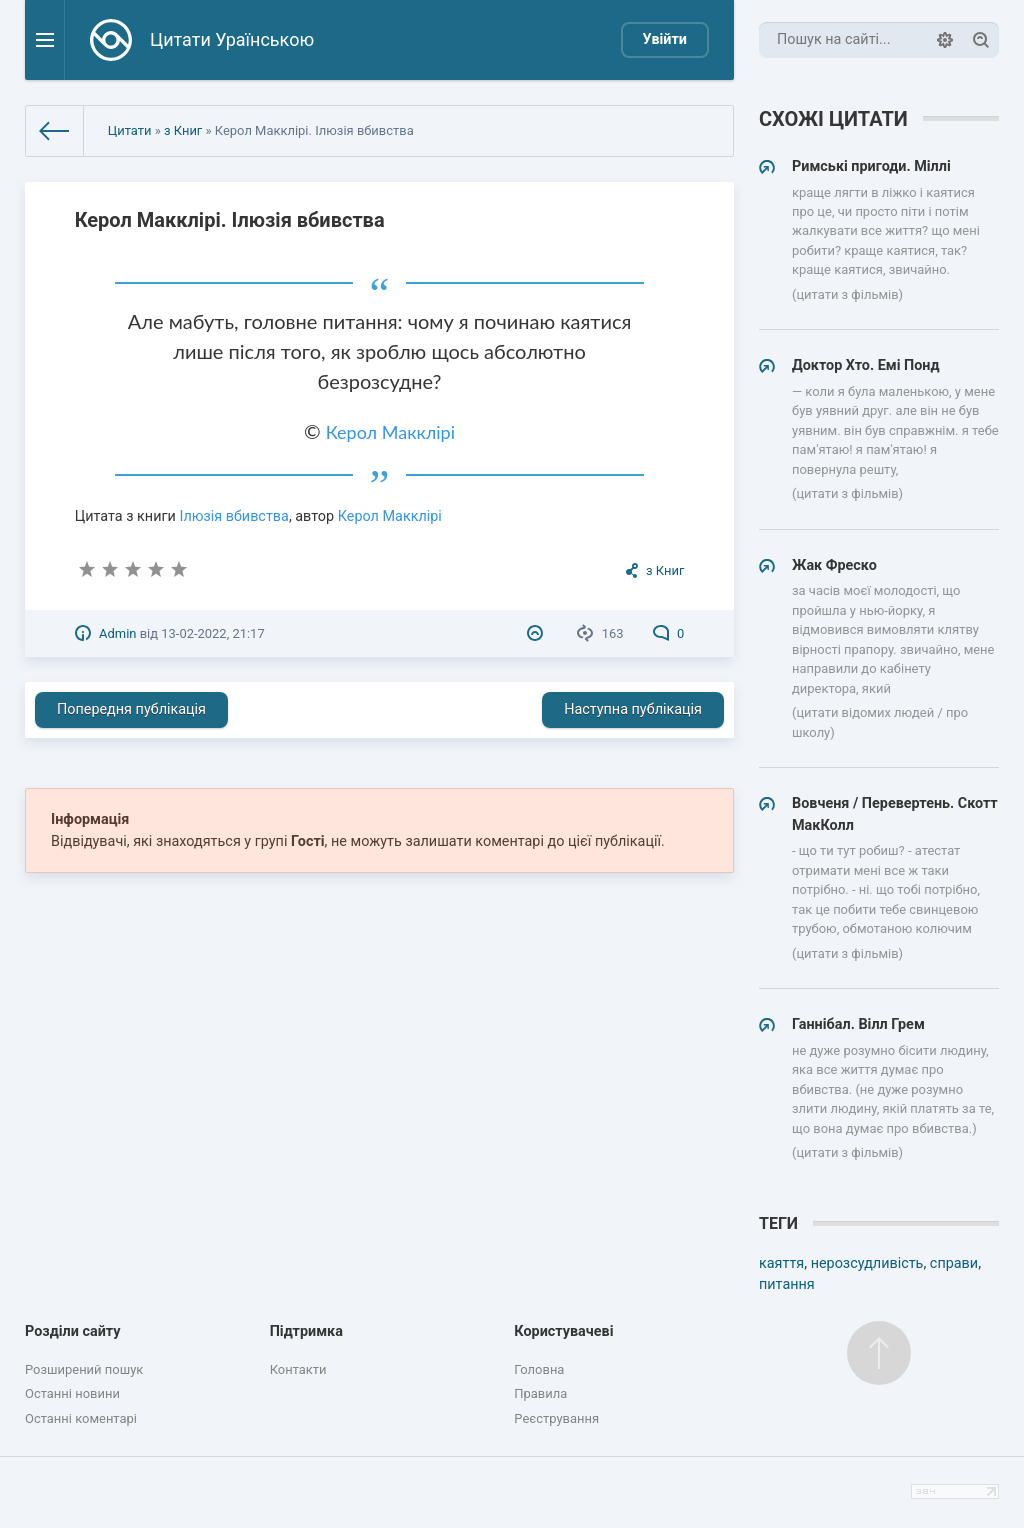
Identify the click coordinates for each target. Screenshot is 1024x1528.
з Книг (183, 130)
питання (787, 1284)
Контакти (298, 1369)
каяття (781, 1263)
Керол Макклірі (390, 432)
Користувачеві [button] (563, 1331)
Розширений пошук (84, 1369)
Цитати (130, 130)
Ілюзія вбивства (234, 516)
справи (954, 1263)
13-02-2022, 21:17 (212, 633)
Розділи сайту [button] (73, 1331)
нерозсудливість (867, 1263)
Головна (539, 1369)
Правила (540, 1393)
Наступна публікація (633, 709)
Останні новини (72, 1393)
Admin (117, 633)
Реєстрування (556, 1418)
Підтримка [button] (306, 1331)
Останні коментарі (81, 1418)
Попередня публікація (131, 709)
